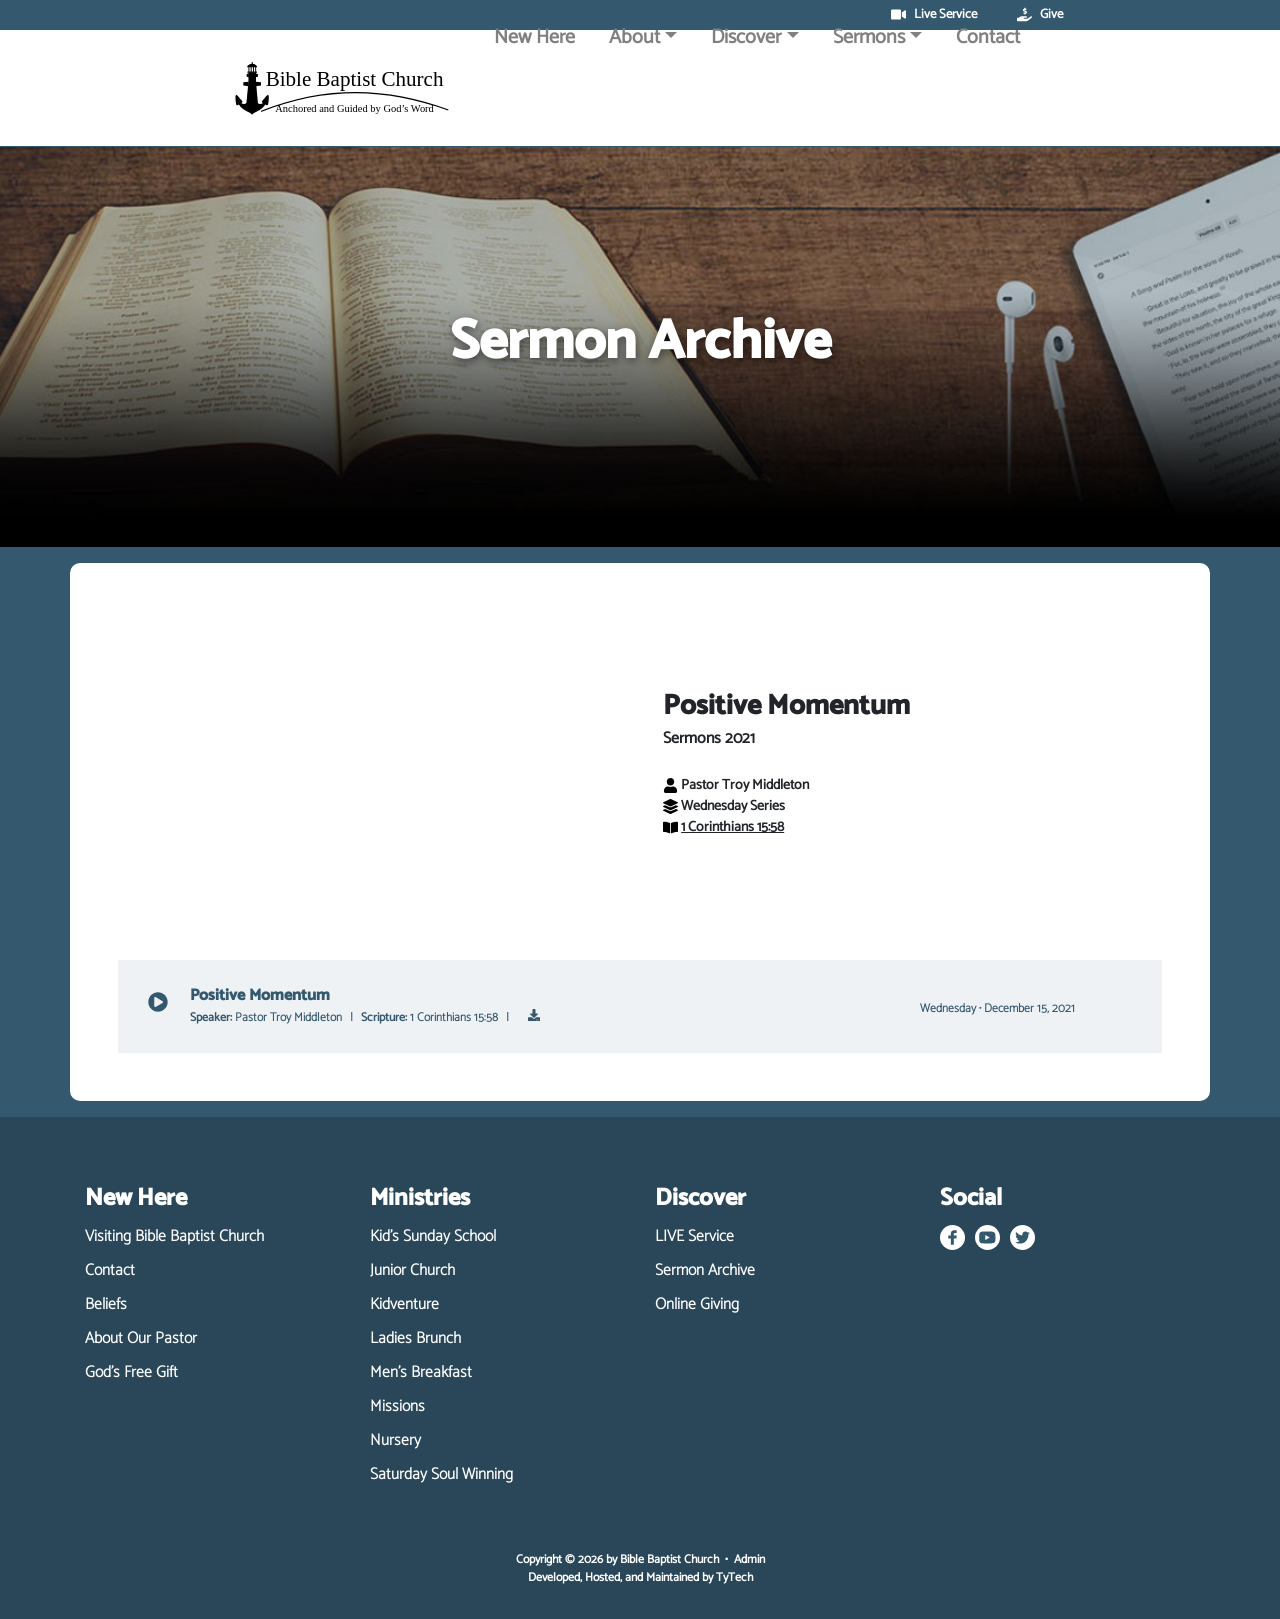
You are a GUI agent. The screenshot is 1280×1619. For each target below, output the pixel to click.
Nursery (395, 1441)
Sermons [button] (869, 92)
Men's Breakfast (421, 1373)
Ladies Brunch (415, 1339)
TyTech (734, 1577)
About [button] (634, 92)
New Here (534, 92)
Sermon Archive (705, 1271)
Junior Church (412, 1271)
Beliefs (106, 1305)
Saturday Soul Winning (441, 1475)
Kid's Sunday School (433, 1237)
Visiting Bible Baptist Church (174, 1237)
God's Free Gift (131, 1373)
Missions (397, 1407)
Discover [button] (746, 92)
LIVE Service (694, 1237)
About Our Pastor (141, 1339)
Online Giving (697, 1305)
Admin (749, 1559)
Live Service (934, 15)
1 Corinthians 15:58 (723, 827)
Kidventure (404, 1305)
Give (1040, 15)
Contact (988, 92)
